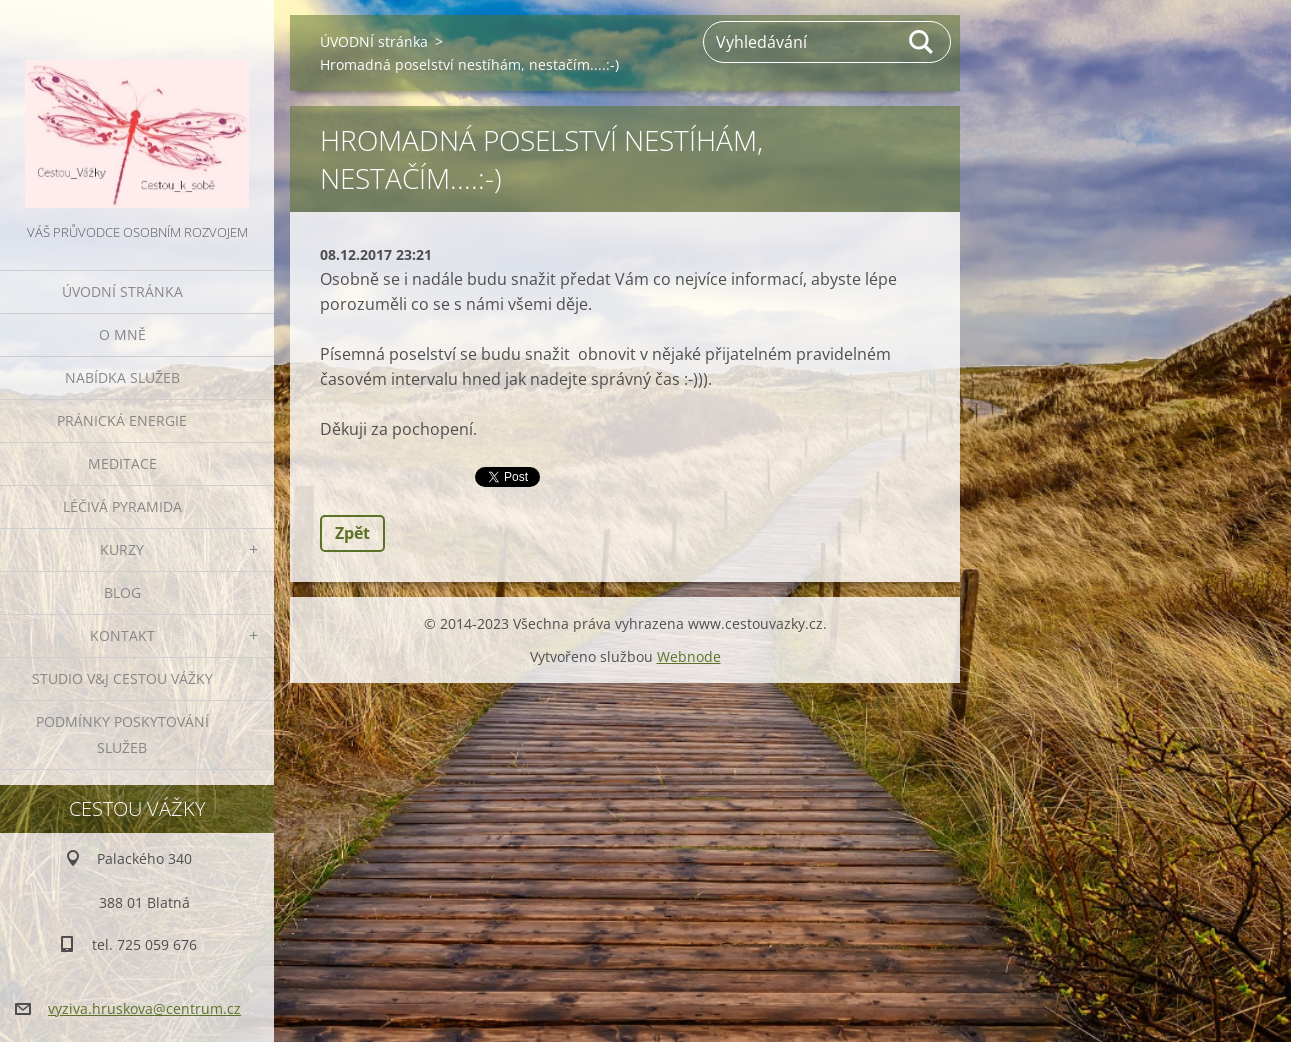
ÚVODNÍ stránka (122, 291)
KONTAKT (122, 635)
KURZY (122, 549)
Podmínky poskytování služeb (122, 734)
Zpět (352, 533)
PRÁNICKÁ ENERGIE (122, 420)
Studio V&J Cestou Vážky (122, 678)
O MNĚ (122, 334)
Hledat (922, 42)
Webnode (689, 656)
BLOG (122, 592)
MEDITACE (122, 463)
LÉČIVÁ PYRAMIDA (122, 506)
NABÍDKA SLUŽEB (122, 377)
